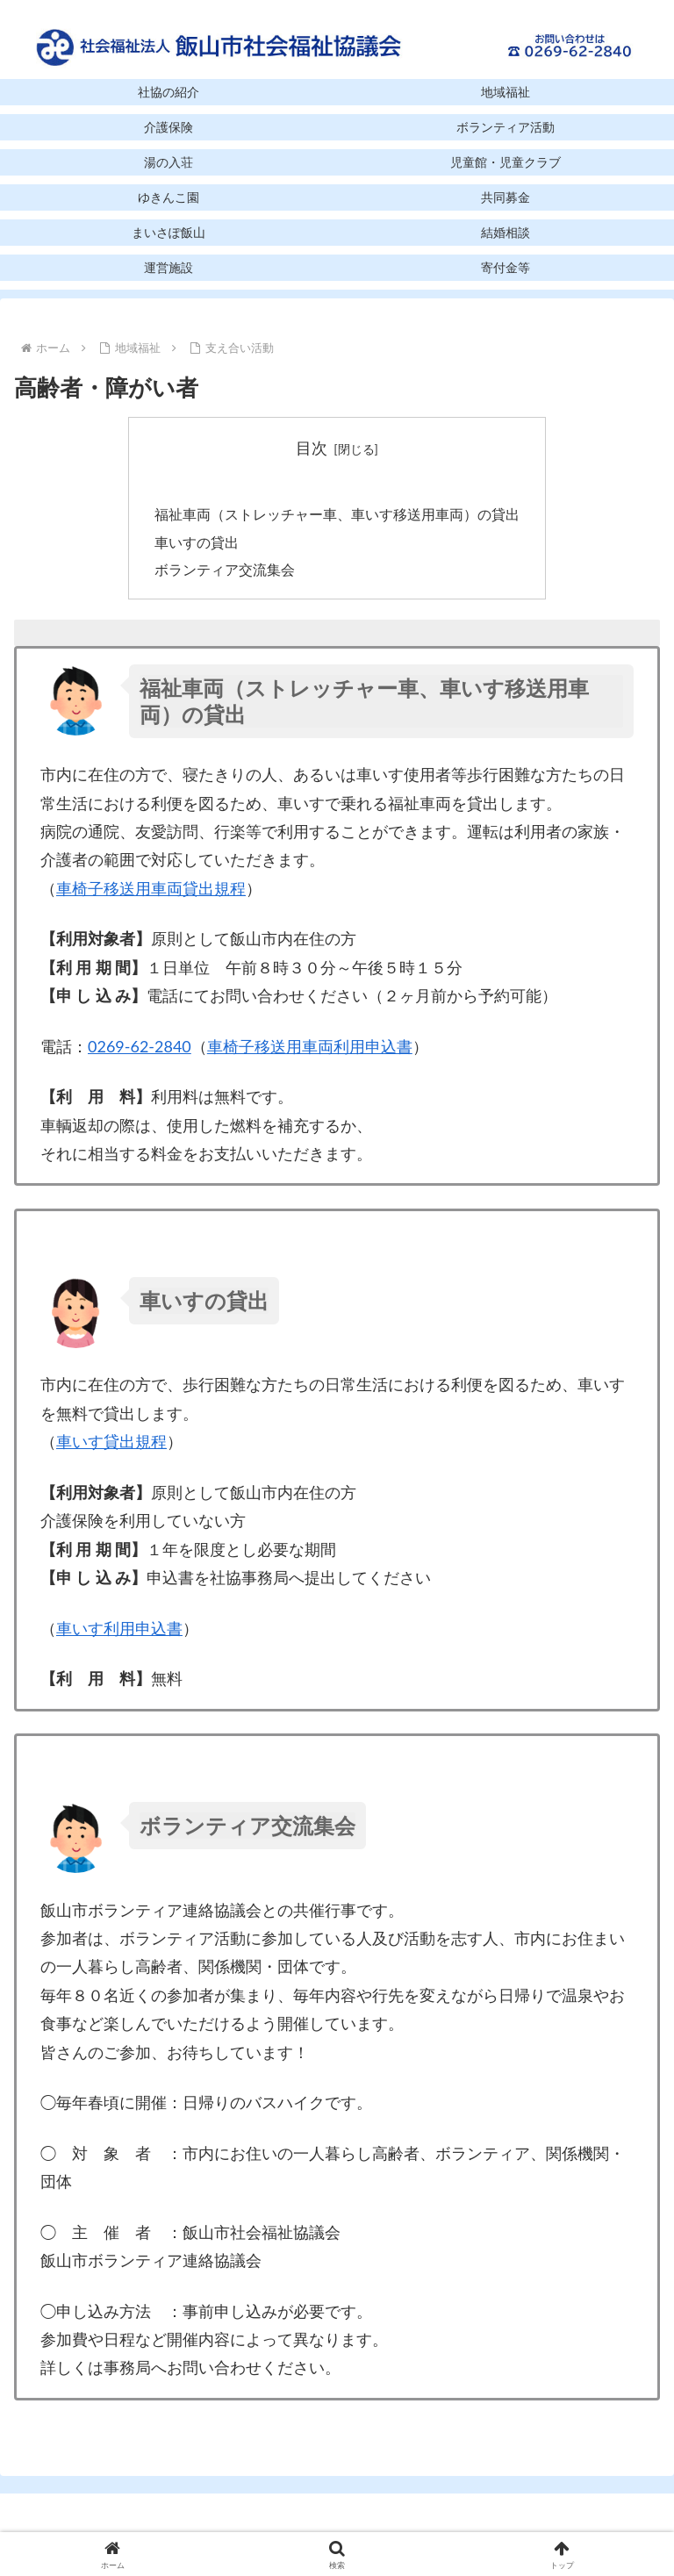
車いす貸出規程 (111, 1445)
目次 (311, 447)
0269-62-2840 (139, 1050)
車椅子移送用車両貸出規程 (151, 892)
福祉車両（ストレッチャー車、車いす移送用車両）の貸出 (337, 516)
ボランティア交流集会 (224, 573)
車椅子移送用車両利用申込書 (309, 1050)
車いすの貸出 (196, 544)
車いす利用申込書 (119, 1632)
